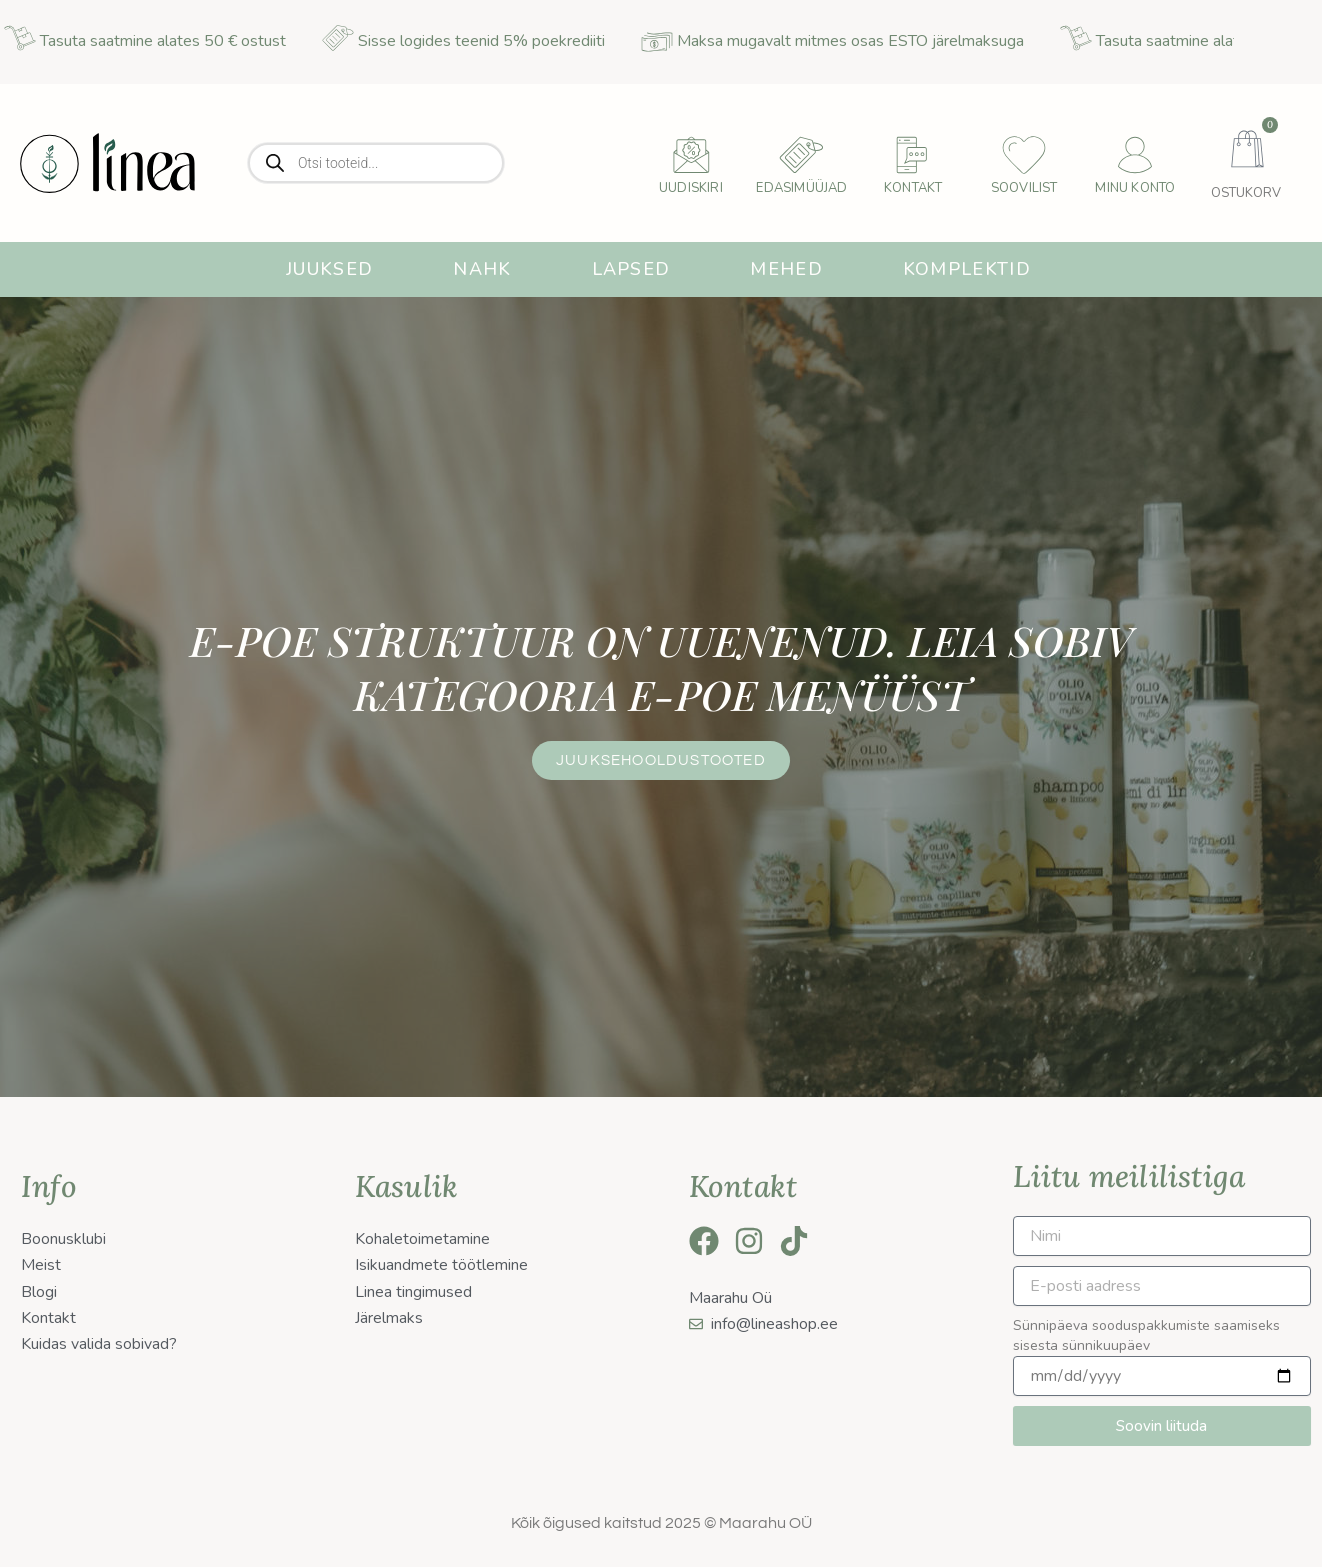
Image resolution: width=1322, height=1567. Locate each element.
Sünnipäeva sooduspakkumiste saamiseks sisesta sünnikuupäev (1146, 1335)
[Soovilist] (1024, 155)
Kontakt (913, 188)
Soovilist (1024, 188)
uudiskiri (691, 188)
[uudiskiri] (691, 155)
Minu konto (1135, 188)
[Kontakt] (913, 155)
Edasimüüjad (801, 188)
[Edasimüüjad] (802, 155)
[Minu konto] (1135, 155)
